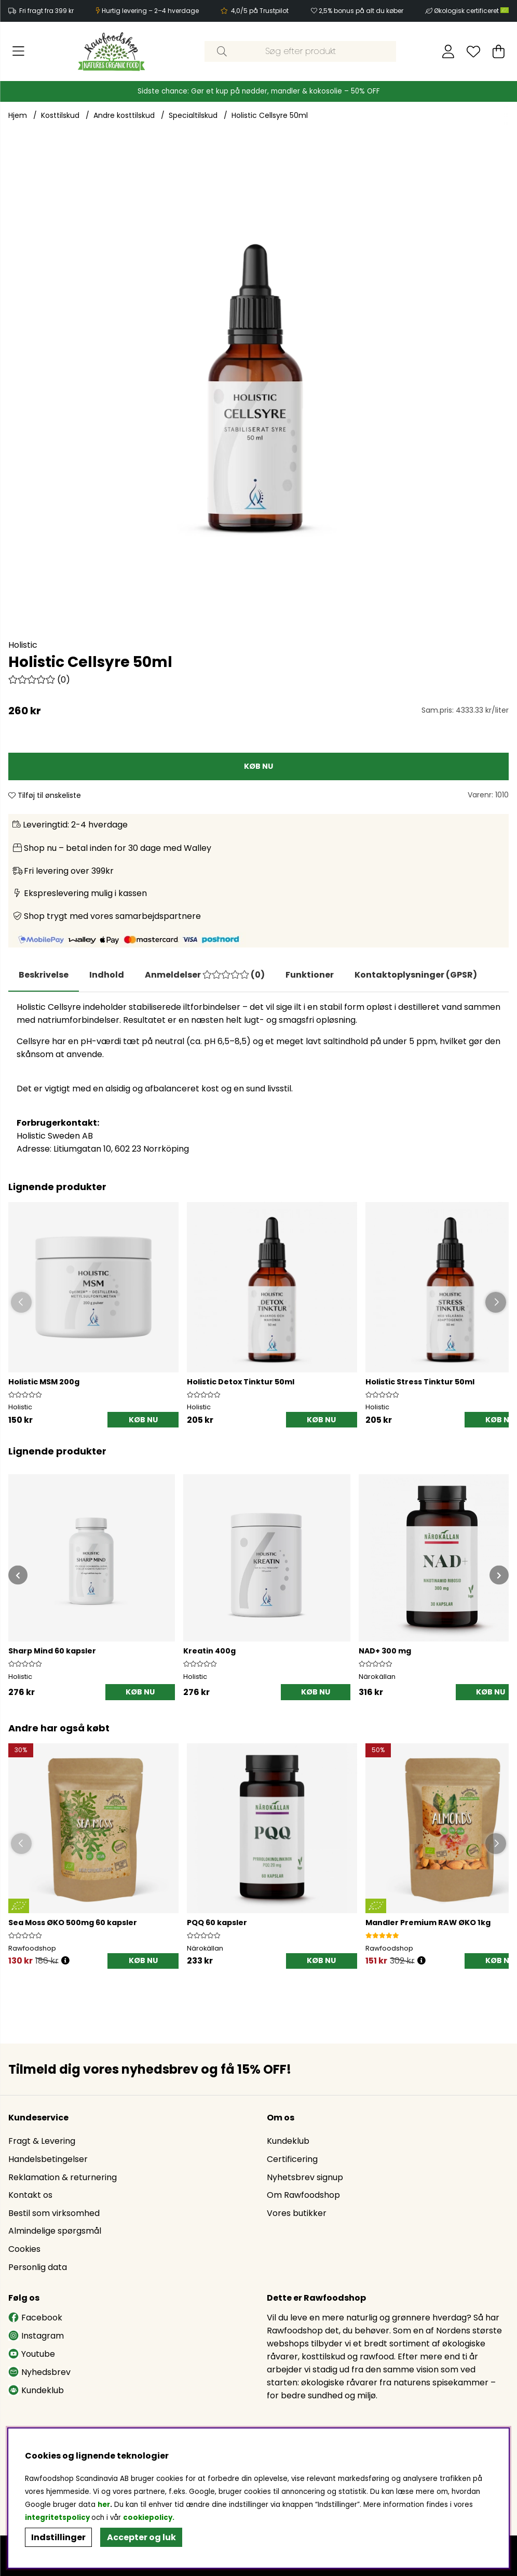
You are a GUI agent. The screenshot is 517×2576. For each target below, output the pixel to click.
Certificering (292, 2159)
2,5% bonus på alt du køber (361, 10)
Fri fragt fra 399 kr (46, 10)
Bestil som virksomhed (54, 2213)
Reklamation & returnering (62, 2177)
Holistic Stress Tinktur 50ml (419, 1382)
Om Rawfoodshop (303, 2195)
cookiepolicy (147, 2517)
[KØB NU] (258, 766)
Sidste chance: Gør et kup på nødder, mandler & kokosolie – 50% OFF (259, 91)
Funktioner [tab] (309, 975)
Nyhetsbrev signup (305, 2177)
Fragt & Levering (41, 2141)
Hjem (17, 115)
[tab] (106, 975)
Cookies (24, 2249)
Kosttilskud (60, 115)
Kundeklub (288, 2141)
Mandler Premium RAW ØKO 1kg (428, 1922)
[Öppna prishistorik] (65, 1960)
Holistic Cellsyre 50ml (270, 115)
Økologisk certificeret (471, 10)
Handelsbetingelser (48, 2159)
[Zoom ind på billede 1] (258, 388)
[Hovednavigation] (18, 51)
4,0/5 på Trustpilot (260, 10)
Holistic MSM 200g (43, 1382)
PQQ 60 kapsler (217, 1922)
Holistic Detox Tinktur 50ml (240, 1382)
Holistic (22, 645)
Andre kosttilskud (124, 115)
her (104, 2505)
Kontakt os (30, 2195)
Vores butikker (296, 2213)
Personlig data (37, 2267)
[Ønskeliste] (473, 51)
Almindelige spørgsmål (54, 2231)
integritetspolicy (57, 2517)
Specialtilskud (193, 115)
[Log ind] (448, 51)
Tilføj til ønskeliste (44, 795)
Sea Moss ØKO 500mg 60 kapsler (72, 1922)
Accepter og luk (141, 2537)
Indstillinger (58, 2537)
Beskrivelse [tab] (44, 975)
